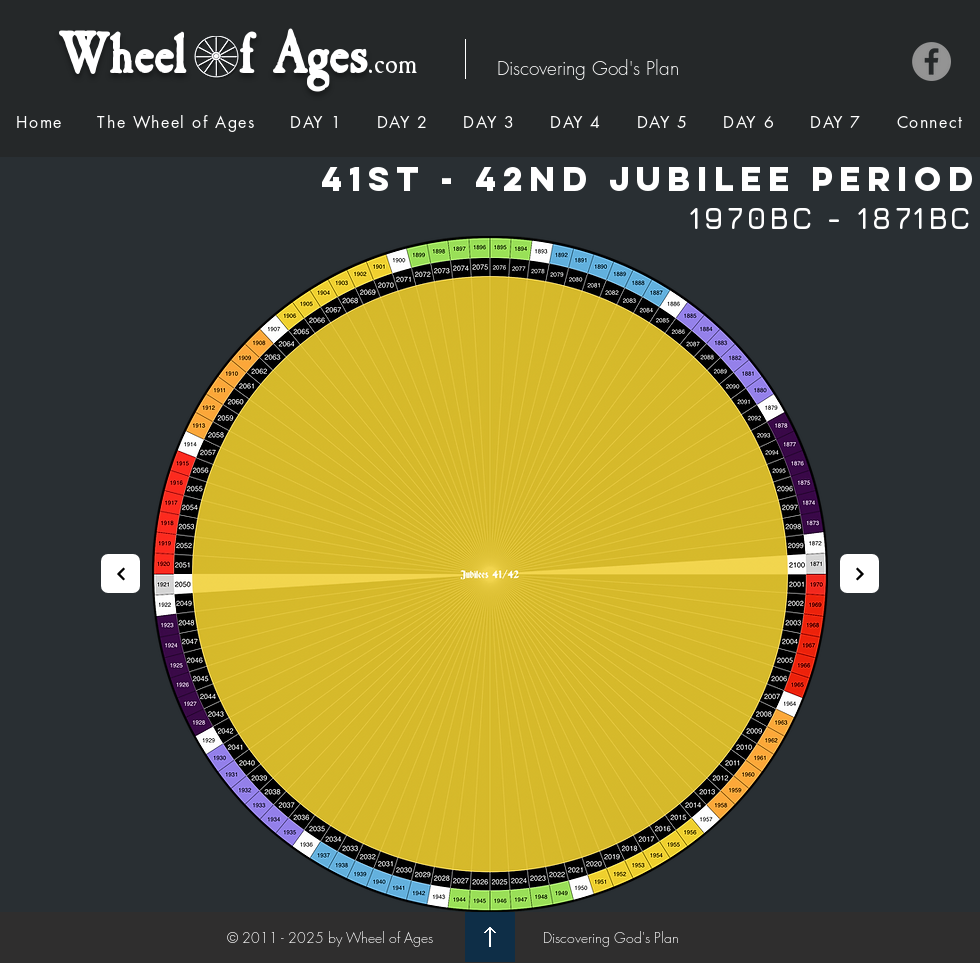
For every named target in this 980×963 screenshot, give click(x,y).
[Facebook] (931, 61)
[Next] (120, 573)
